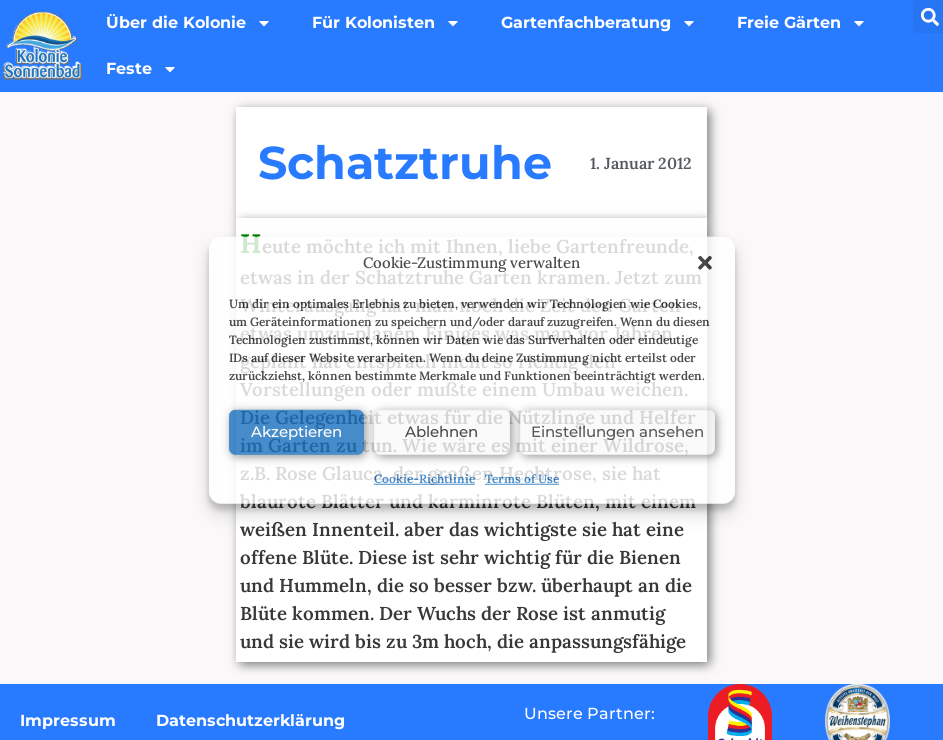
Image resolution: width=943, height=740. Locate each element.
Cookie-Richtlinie (424, 477)
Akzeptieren (296, 431)
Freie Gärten (802, 23)
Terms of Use (522, 477)
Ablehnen (441, 431)
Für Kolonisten (386, 23)
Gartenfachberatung (599, 23)
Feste (142, 69)
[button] (705, 263)
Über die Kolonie (189, 23)
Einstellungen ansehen (617, 431)
